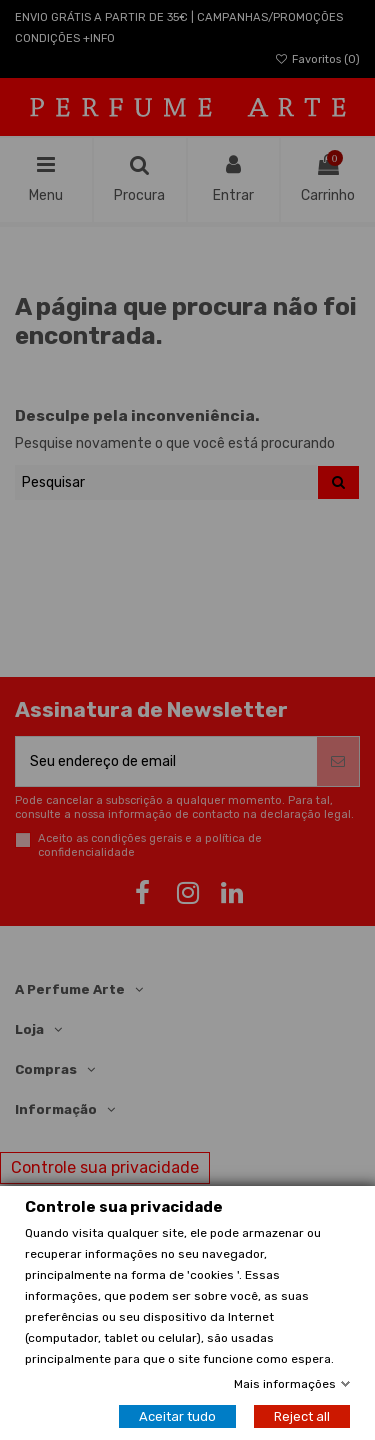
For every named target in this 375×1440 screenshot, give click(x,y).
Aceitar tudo (177, 1416)
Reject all (302, 1416)
